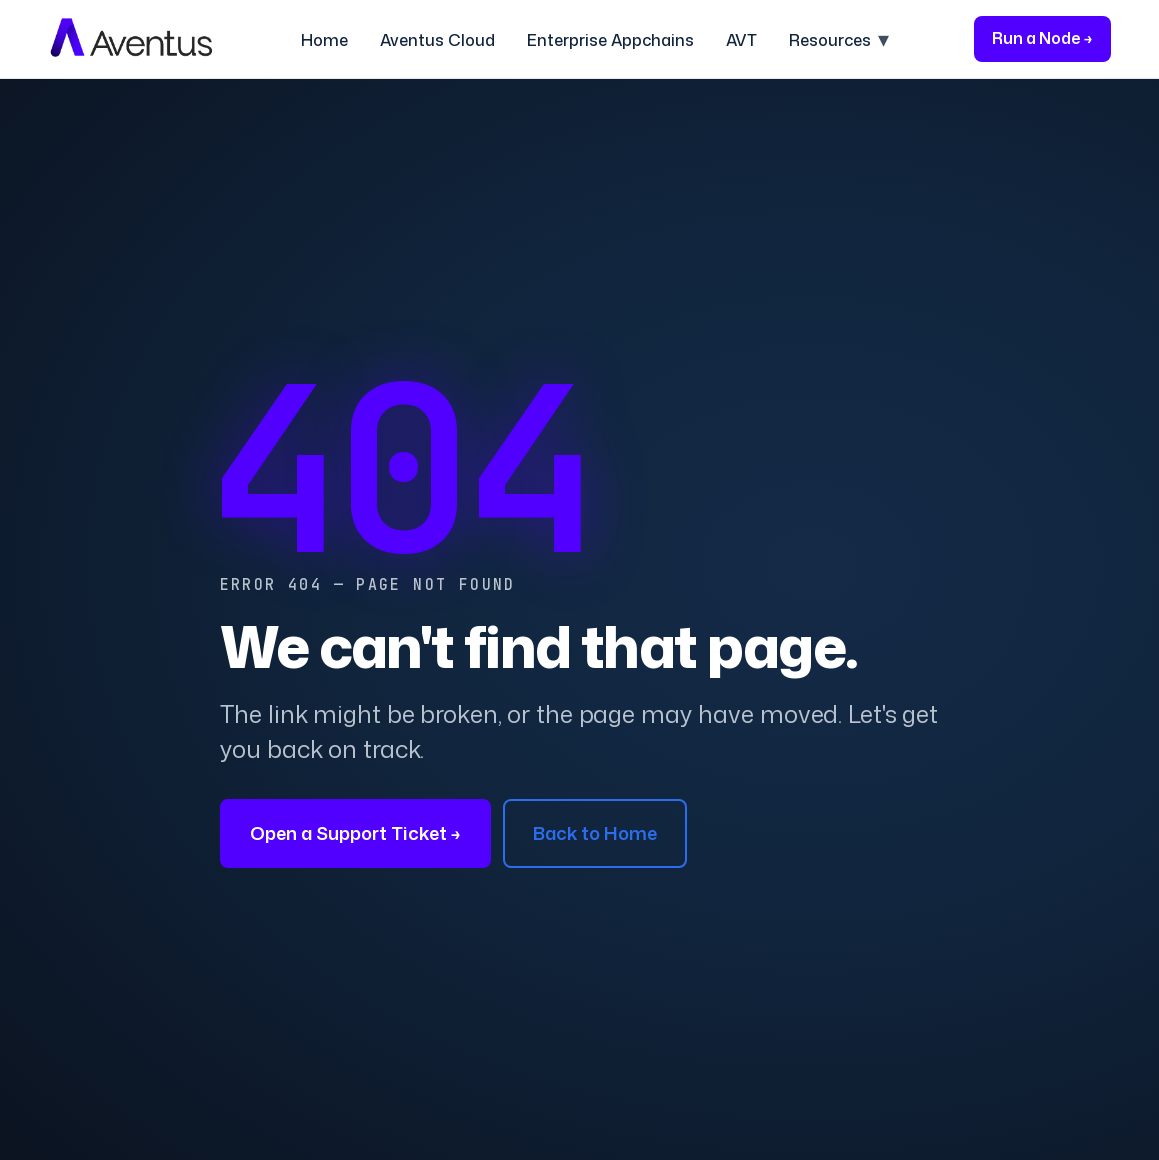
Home (324, 40)
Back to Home (595, 833)
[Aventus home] (131, 39)
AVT (741, 40)
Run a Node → (1042, 38)
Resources (830, 40)
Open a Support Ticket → (356, 833)
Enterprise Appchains (610, 40)
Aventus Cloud (437, 40)
